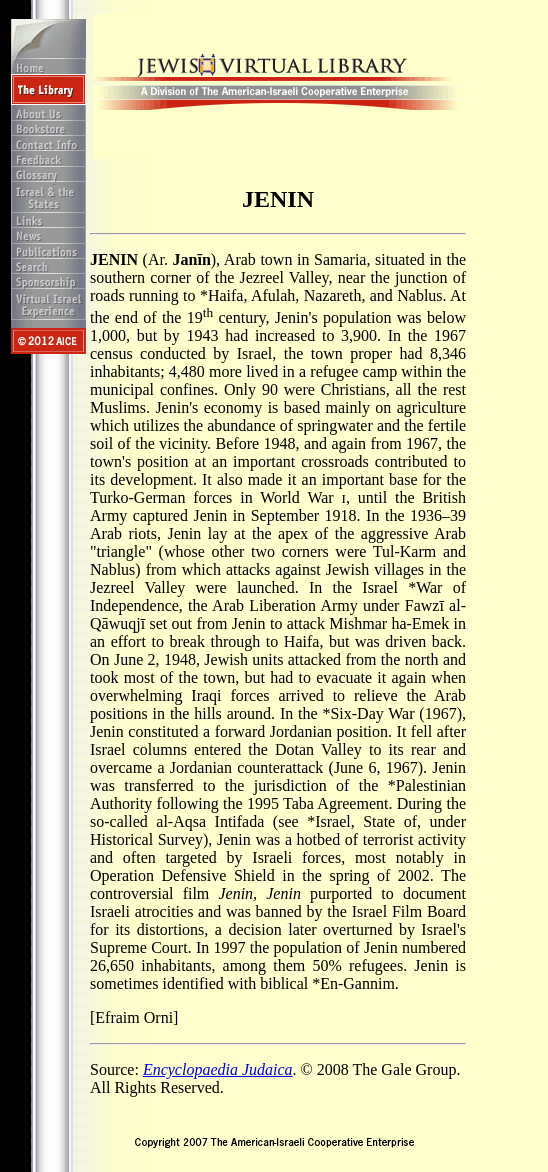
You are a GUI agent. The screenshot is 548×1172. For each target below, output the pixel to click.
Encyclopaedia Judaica (218, 1069)
